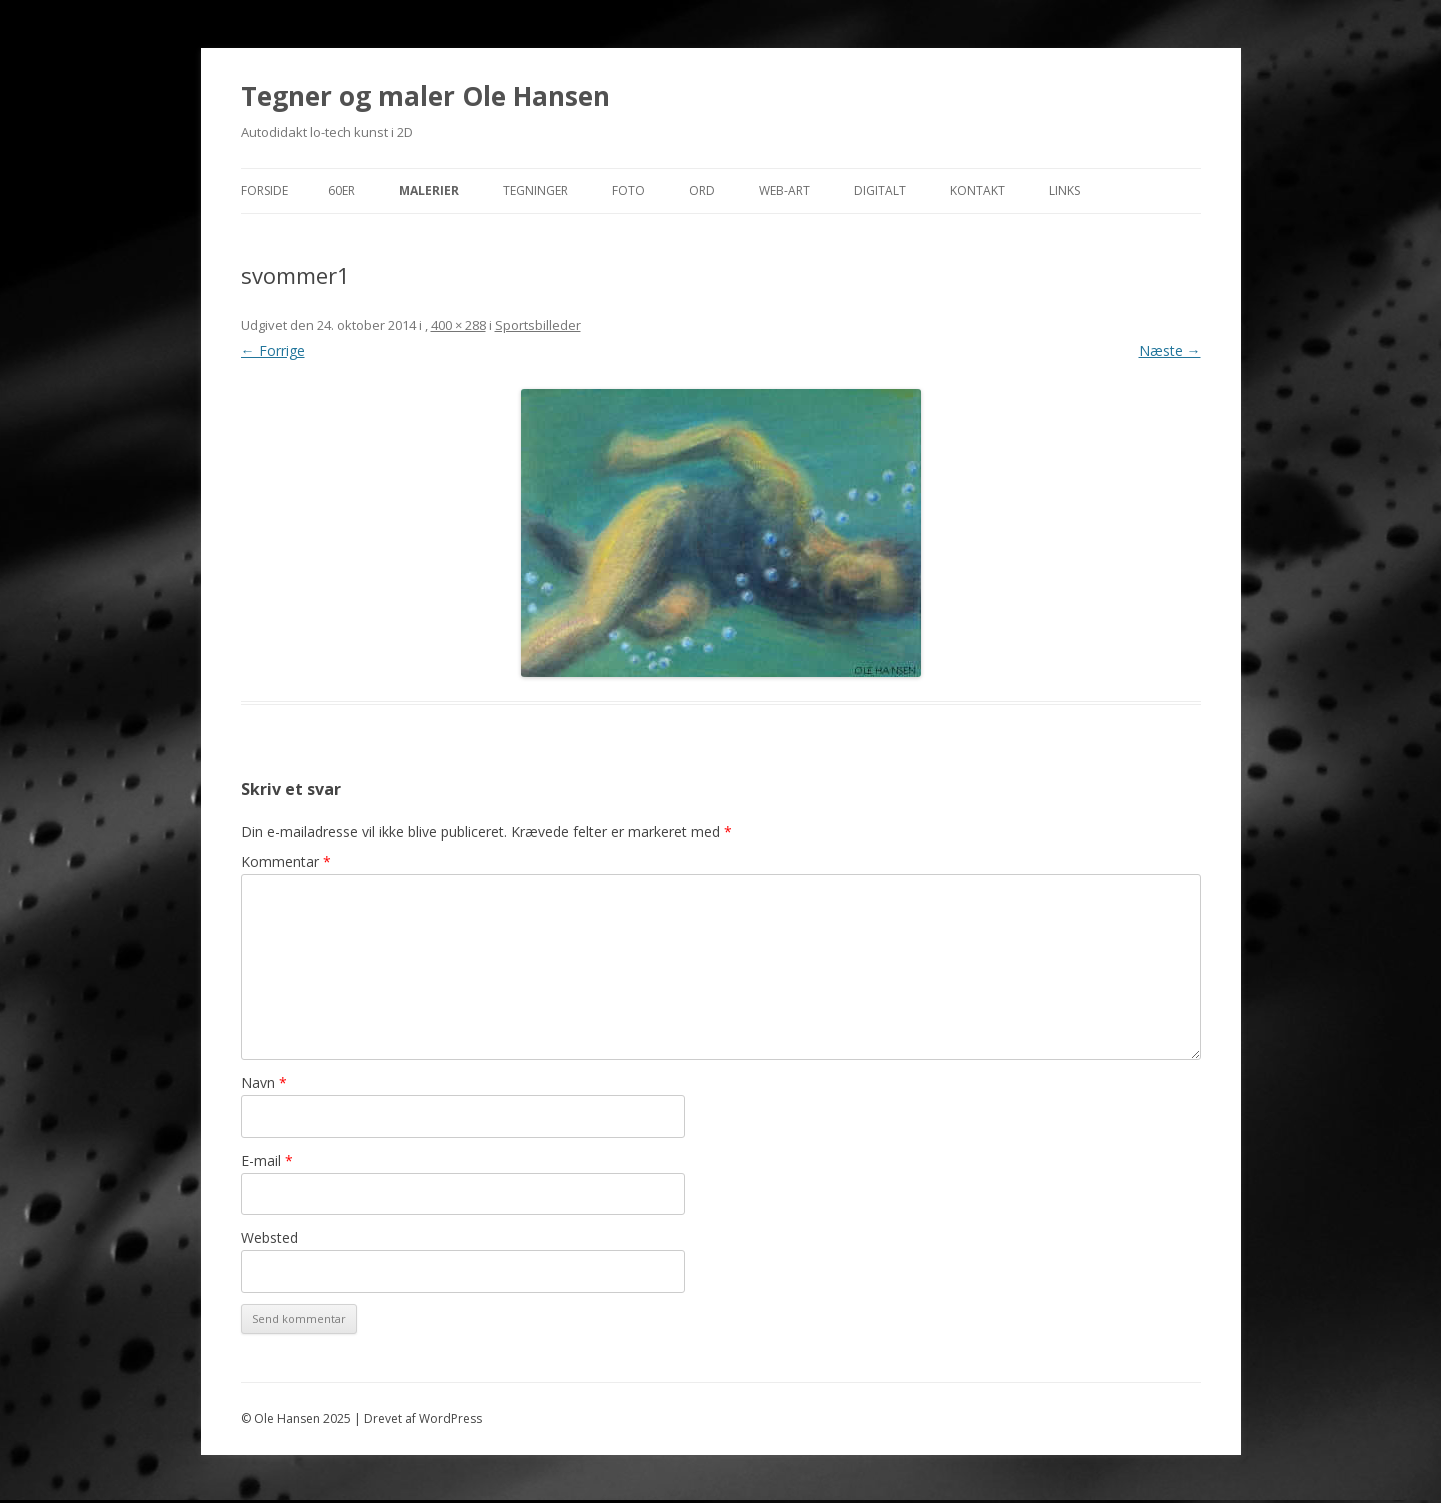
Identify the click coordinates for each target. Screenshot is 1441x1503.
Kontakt (977, 190)
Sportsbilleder (538, 325)
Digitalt (880, 190)
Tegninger (535, 190)
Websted (269, 1237)
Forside (264, 190)
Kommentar (286, 861)
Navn (264, 1082)
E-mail (267, 1160)
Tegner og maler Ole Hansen (425, 96)
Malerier (429, 190)
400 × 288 (458, 325)
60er (341, 190)
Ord (702, 190)
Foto (628, 190)
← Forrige (273, 350)
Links (1064, 190)
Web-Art (784, 190)
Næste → (1170, 350)
